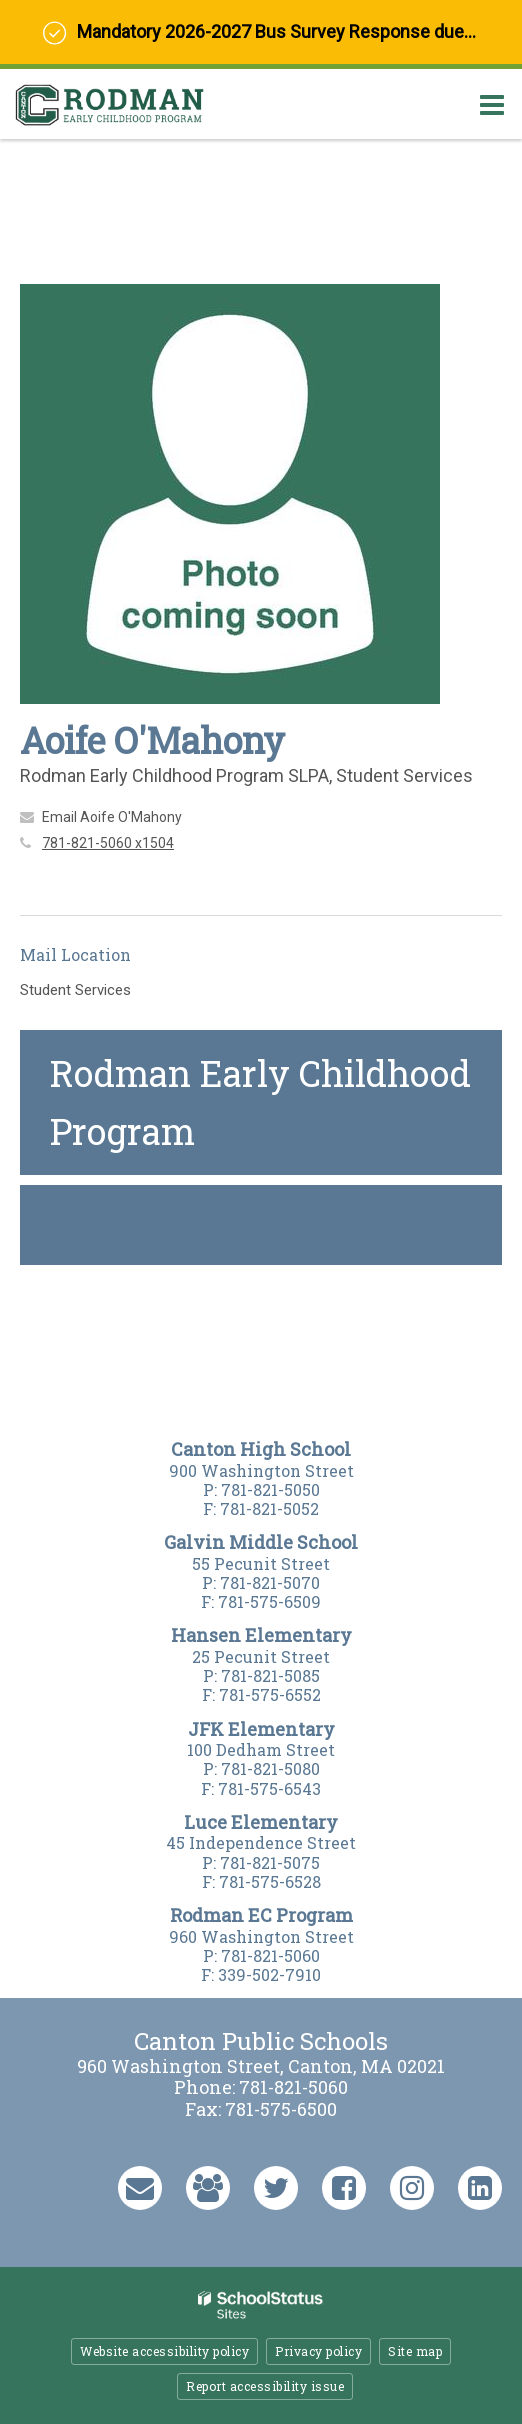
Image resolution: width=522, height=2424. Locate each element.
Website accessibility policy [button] (164, 2351)
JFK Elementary (261, 1729)
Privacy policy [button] (318, 2351)
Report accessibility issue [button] (265, 2386)
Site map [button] (415, 2351)
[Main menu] (492, 104)
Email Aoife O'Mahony (112, 817)
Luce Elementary (261, 1822)
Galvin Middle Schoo (257, 1542)
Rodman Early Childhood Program (260, 1102)
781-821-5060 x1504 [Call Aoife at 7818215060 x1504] (108, 843)
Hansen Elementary (261, 1635)
